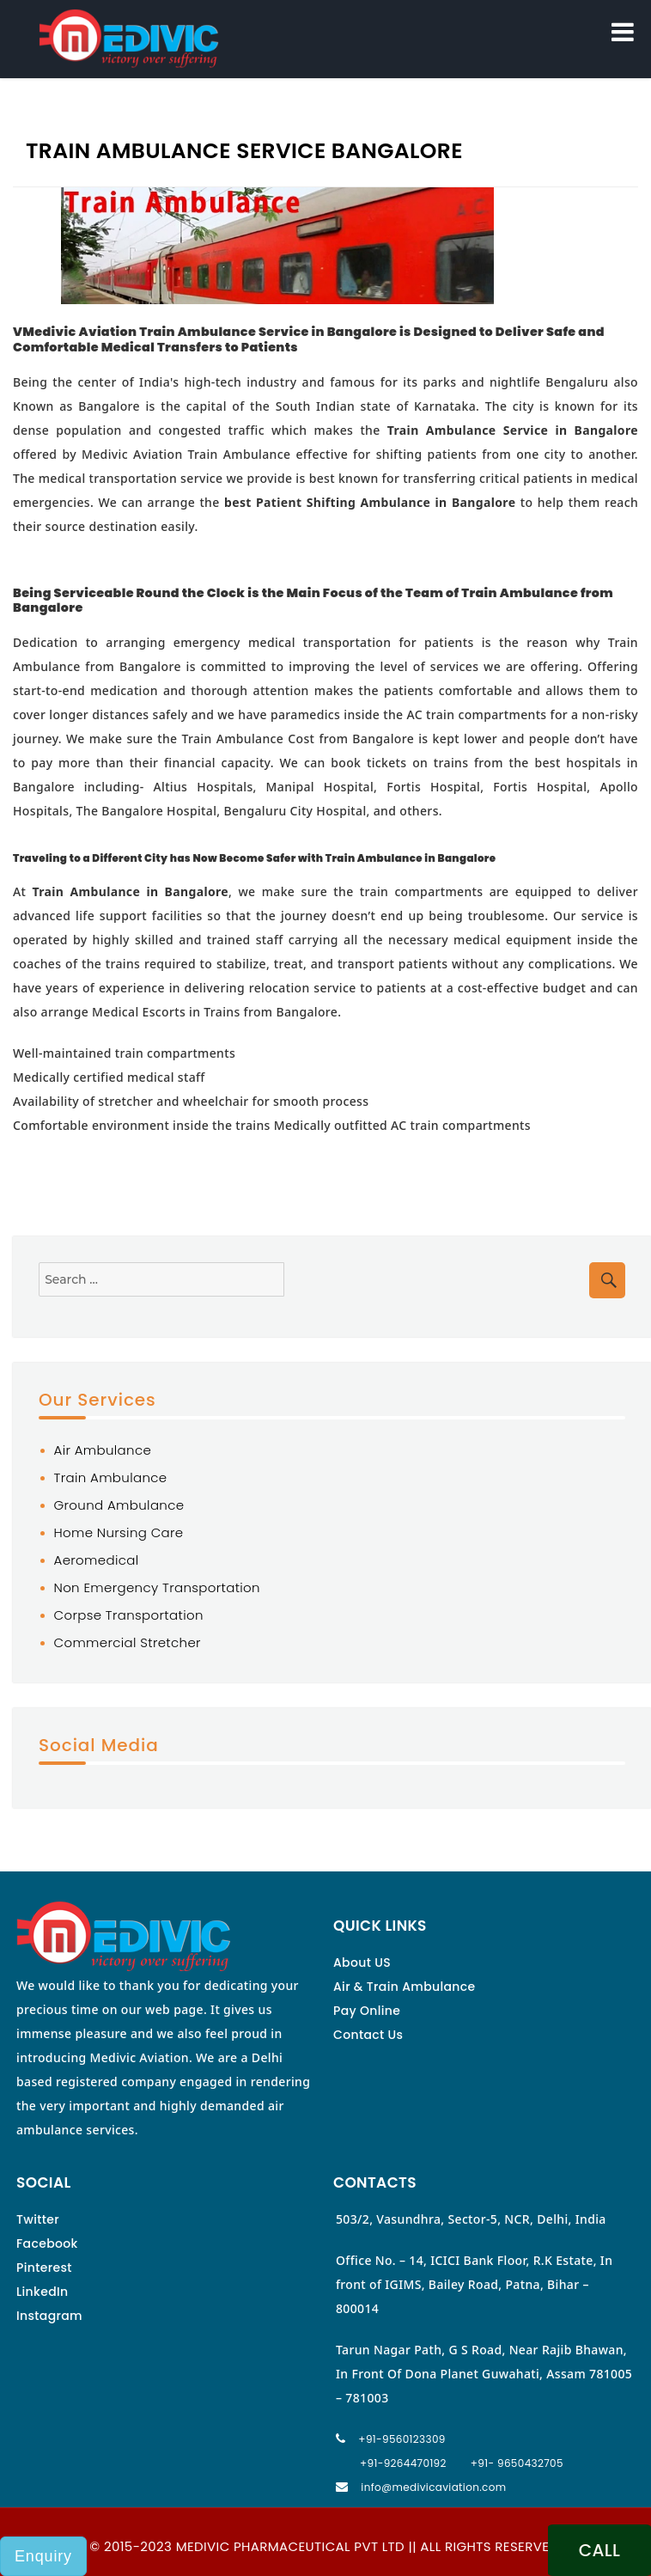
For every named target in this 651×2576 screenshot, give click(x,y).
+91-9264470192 (403, 2463)
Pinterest (44, 2267)
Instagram (49, 2315)
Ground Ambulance (119, 1505)
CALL (600, 2550)
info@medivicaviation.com (433, 2487)
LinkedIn (42, 2291)
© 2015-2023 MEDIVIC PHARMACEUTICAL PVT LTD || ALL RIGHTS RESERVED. (325, 2546)
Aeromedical (96, 1560)
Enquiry (43, 2556)
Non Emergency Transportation (157, 1587)
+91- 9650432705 (517, 2463)
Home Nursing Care (119, 1532)
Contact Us (368, 2034)
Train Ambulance (110, 1477)
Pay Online (366, 2010)
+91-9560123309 (401, 2439)
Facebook (47, 2243)
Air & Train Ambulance (404, 1986)
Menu (622, 29)
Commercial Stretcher (127, 1642)
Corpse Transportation (129, 1615)
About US (362, 1962)
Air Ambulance (103, 1450)
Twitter (37, 2219)
